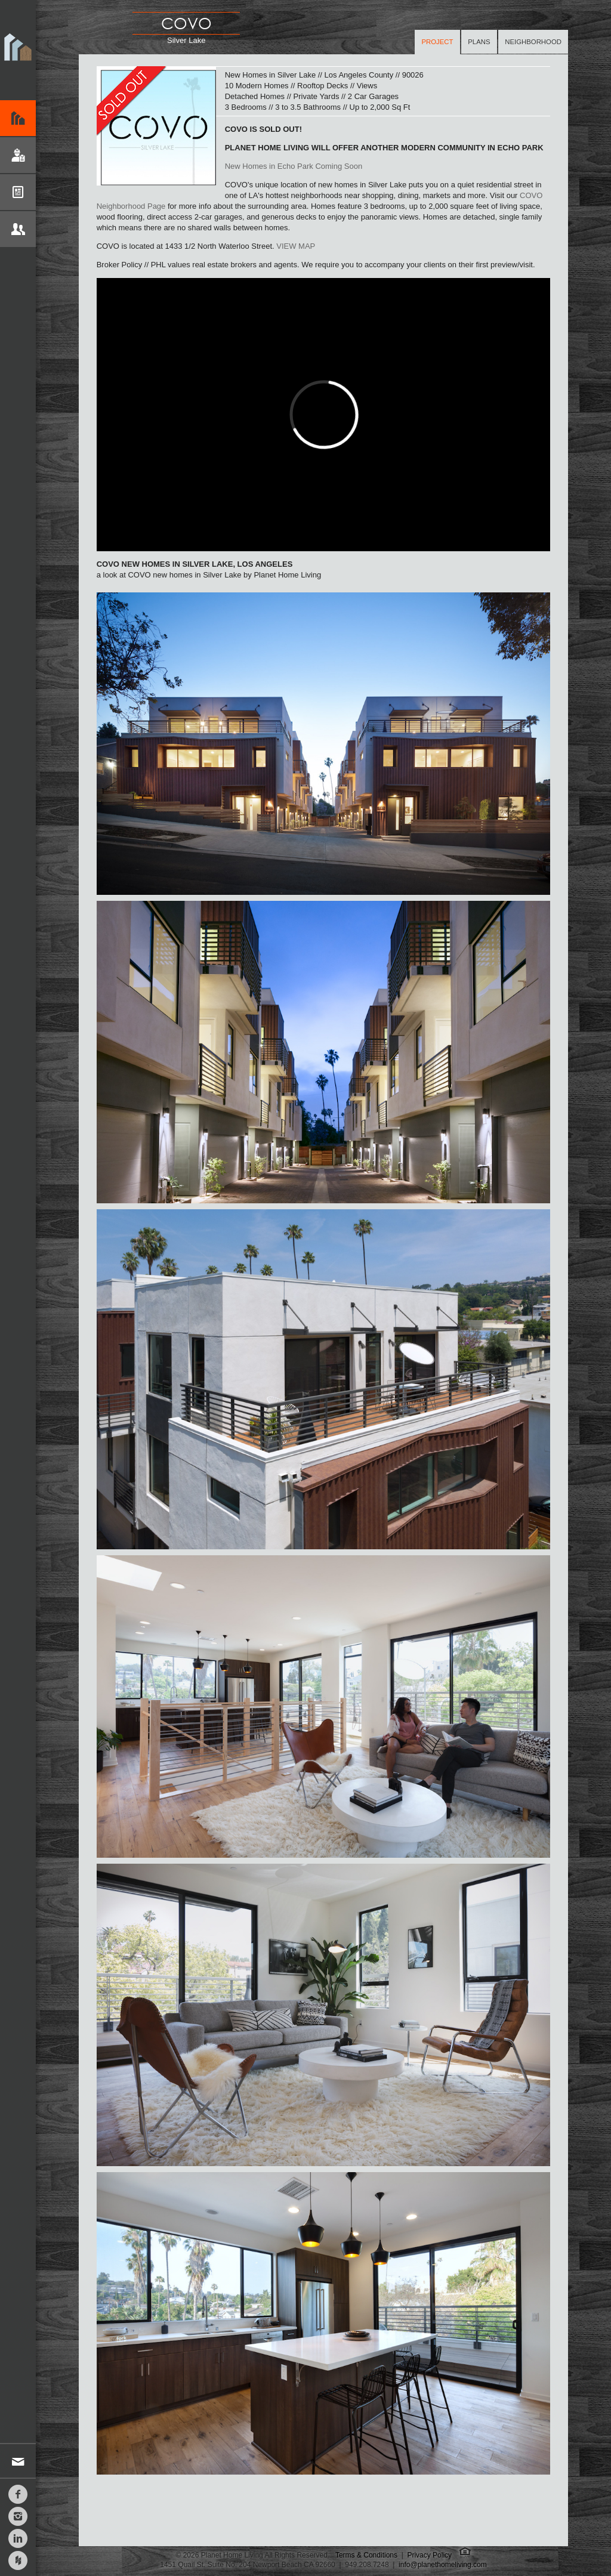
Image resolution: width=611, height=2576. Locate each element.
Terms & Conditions (366, 2555)
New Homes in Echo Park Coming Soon (294, 166)
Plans (479, 41)
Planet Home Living (18, 50)
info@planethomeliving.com (443, 2564)
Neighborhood (533, 41)
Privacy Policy (429, 2555)
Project (437, 41)
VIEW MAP (295, 246)
